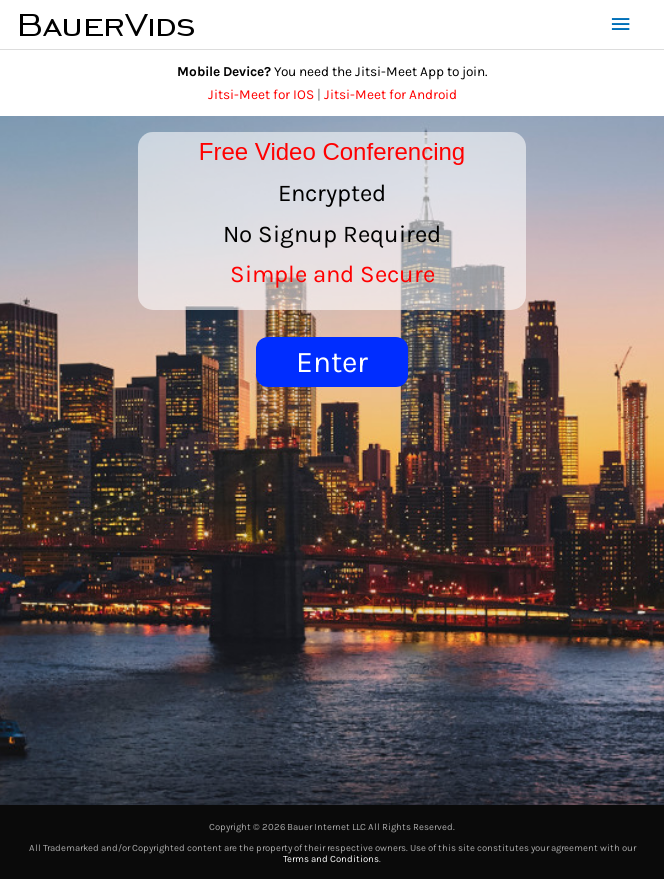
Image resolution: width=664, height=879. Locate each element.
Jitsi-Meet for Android (390, 94)
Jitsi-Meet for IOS (261, 94)
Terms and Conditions (331, 858)
